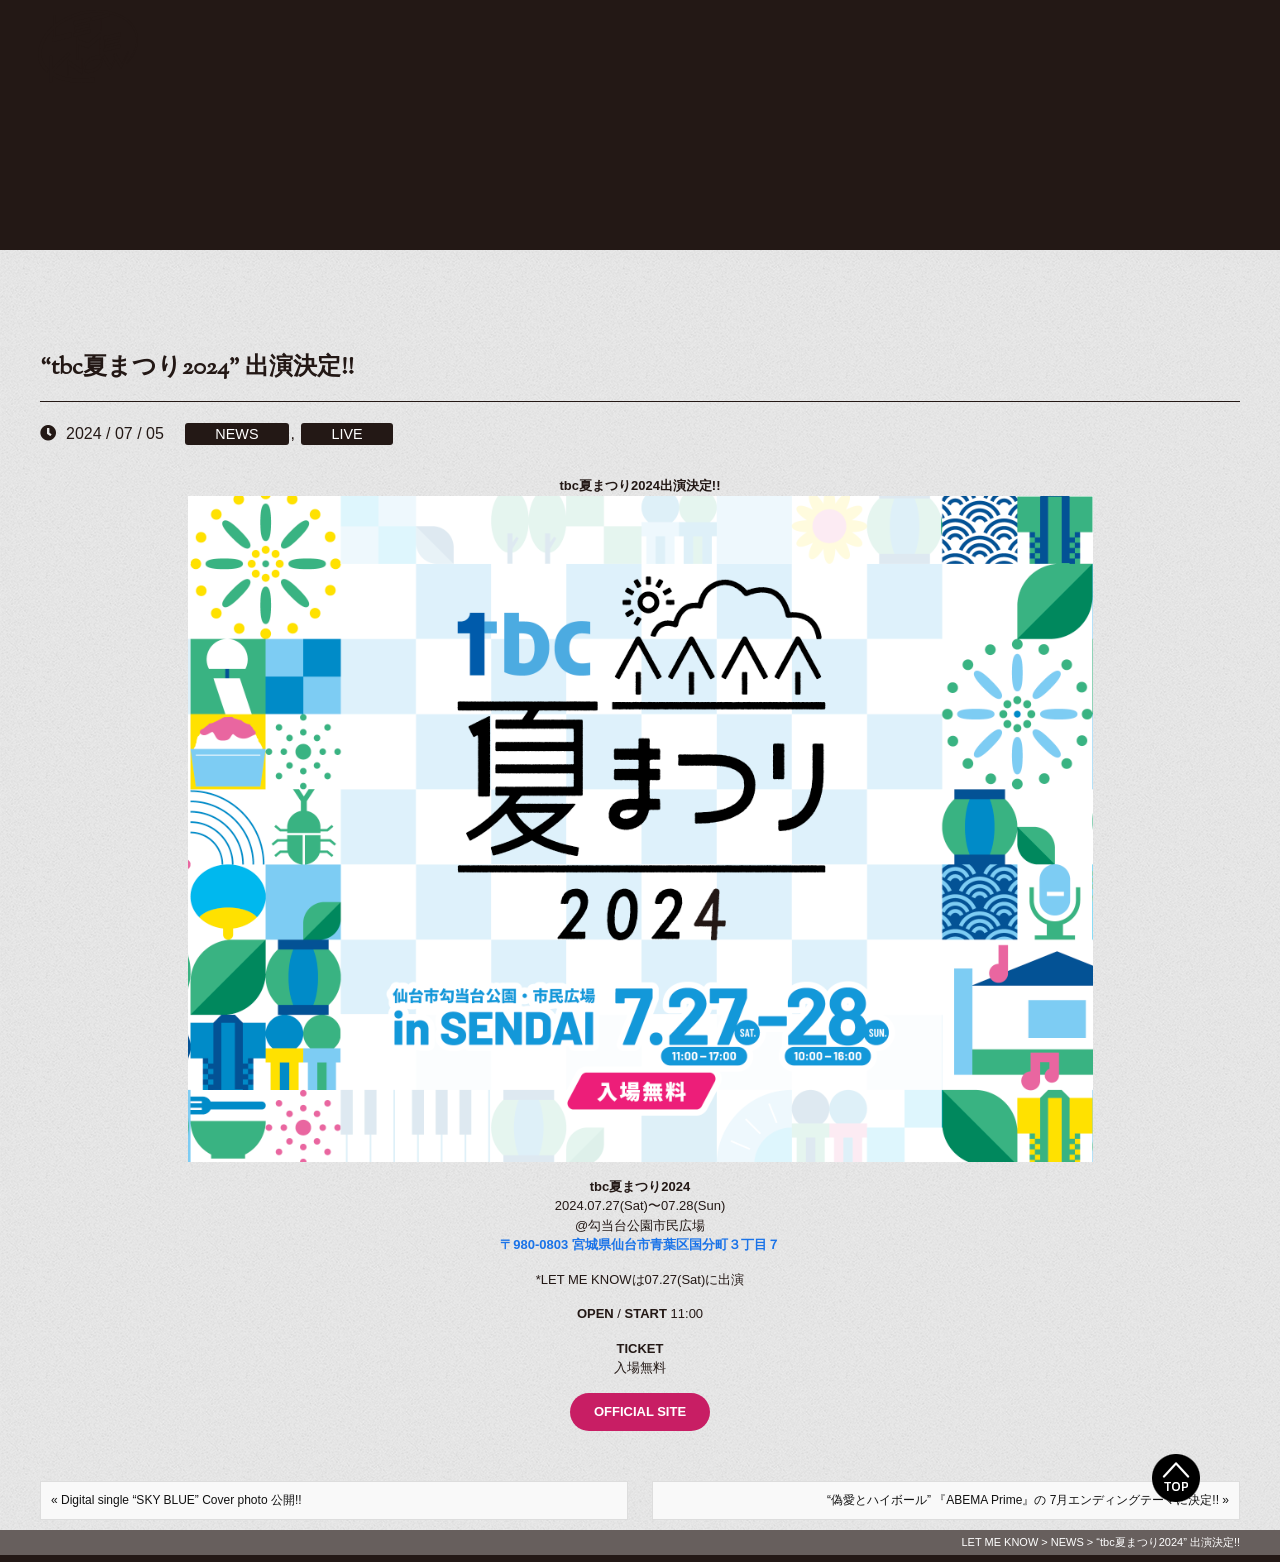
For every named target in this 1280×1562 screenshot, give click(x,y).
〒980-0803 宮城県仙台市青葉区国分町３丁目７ (640, 1244)
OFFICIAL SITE (640, 1411)
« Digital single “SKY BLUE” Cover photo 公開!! (176, 1500)
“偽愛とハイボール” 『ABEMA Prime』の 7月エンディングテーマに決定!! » (1028, 1500)
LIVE (346, 434)
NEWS (236, 434)
